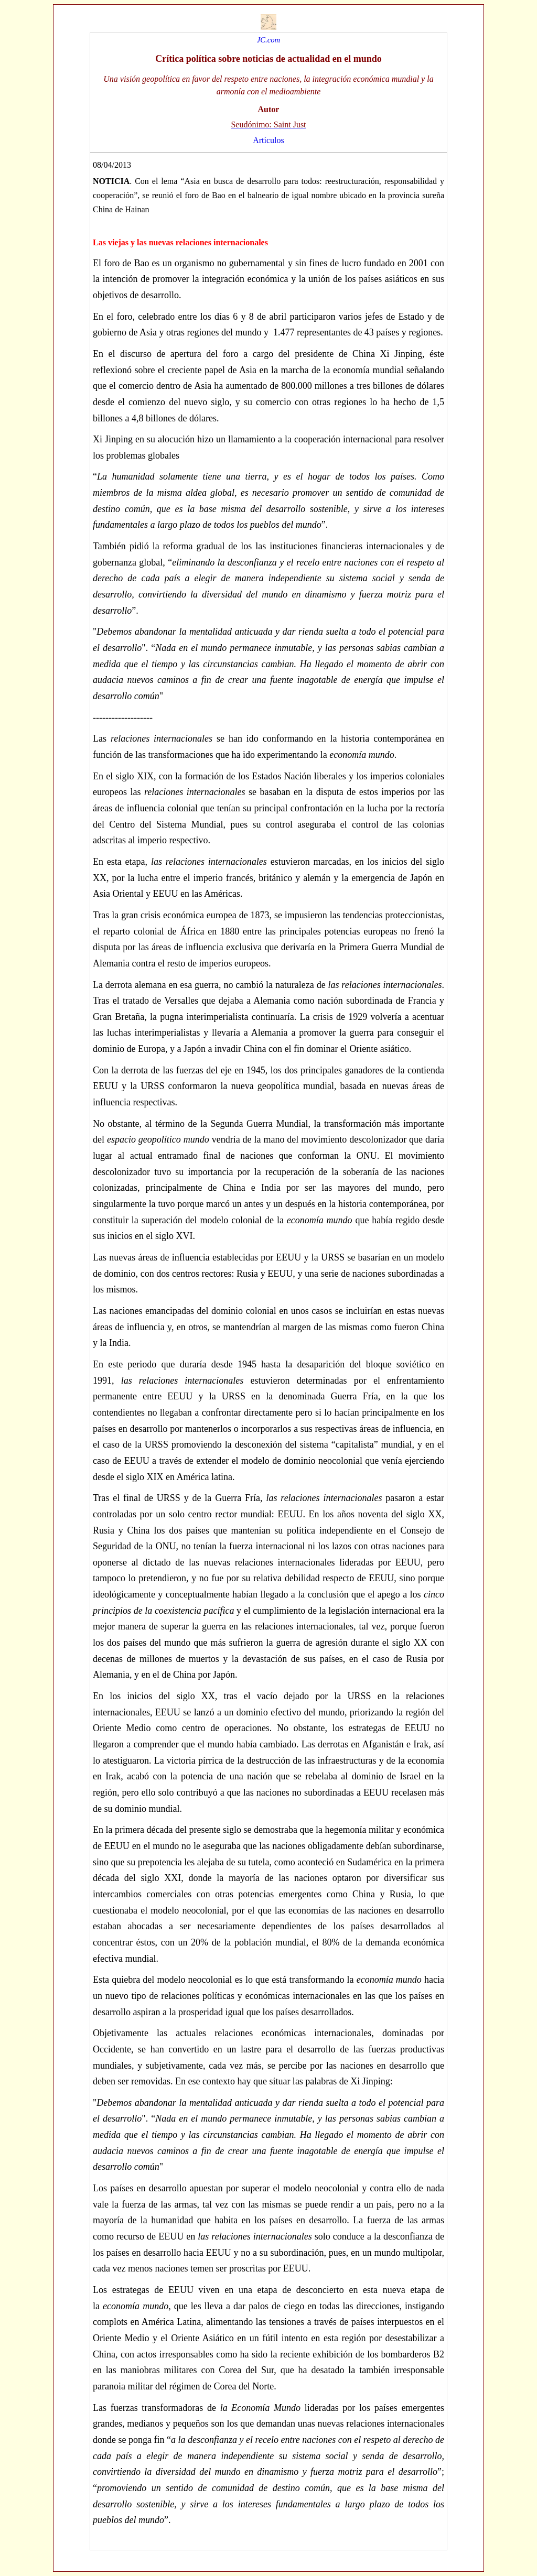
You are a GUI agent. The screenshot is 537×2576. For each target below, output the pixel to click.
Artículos (268, 140)
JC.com (268, 40)
